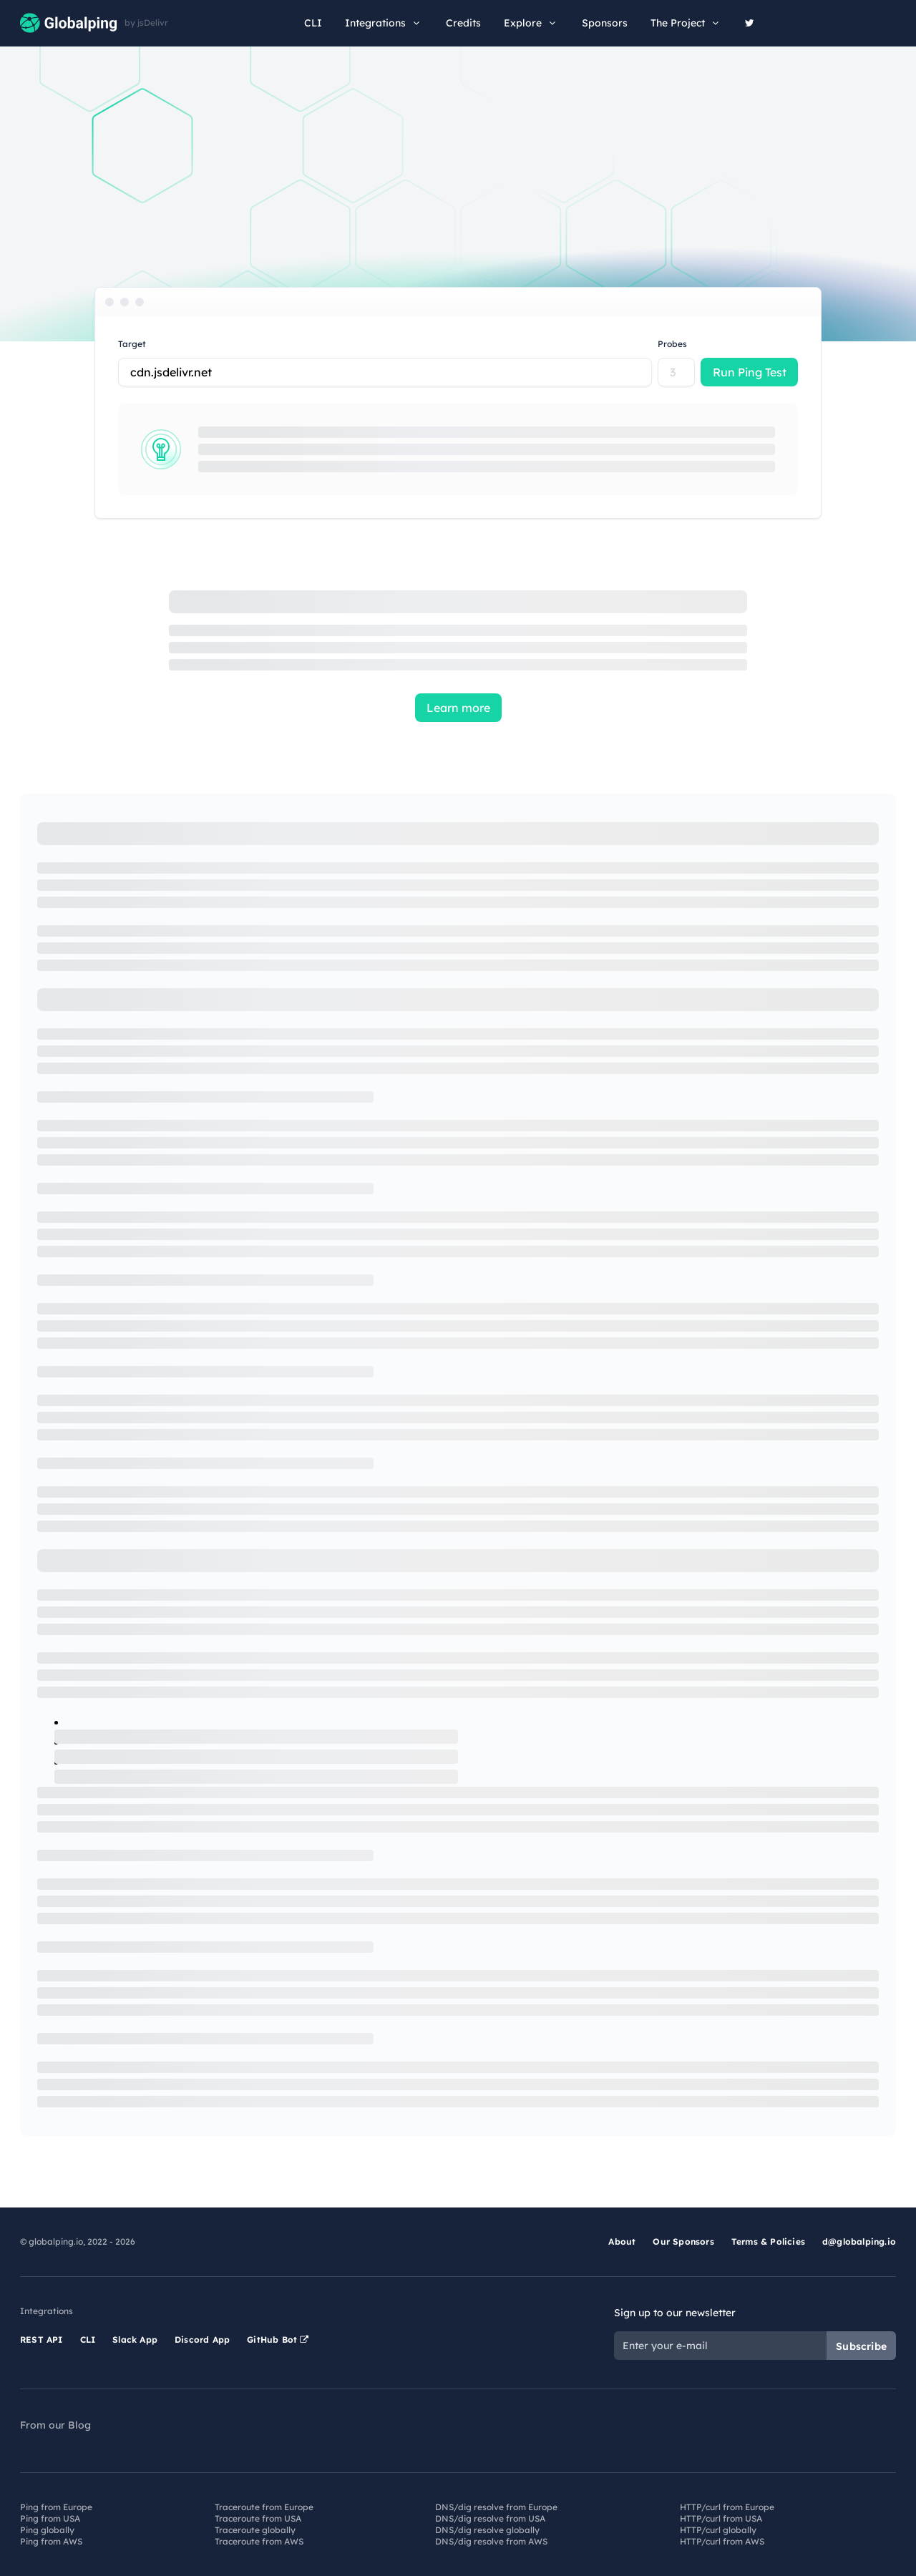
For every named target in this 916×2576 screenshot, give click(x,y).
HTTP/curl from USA (721, 2518)
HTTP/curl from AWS (722, 2541)
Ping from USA (50, 2518)
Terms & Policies (768, 2241)
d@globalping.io (859, 2241)
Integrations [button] (384, 23)
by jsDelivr (146, 23)
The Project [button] (686, 23)
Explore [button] (531, 23)
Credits (463, 22)
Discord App (202, 2339)
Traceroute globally (255, 2529)
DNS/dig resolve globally (487, 2529)
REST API (41, 2339)
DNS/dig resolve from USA (490, 2518)
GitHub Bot (277, 2339)
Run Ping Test (749, 372)
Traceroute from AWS (259, 2541)
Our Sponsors (683, 2241)
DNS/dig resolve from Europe (496, 2507)
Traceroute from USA (258, 2518)
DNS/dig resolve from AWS (491, 2541)
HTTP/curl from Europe (727, 2507)
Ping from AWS (51, 2541)
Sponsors (605, 22)
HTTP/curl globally (718, 2529)
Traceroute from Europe (264, 2507)
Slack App (134, 2339)
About (621, 2241)
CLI (313, 22)
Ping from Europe (56, 2507)
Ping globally (47, 2529)
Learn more (458, 708)
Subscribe (861, 2346)
